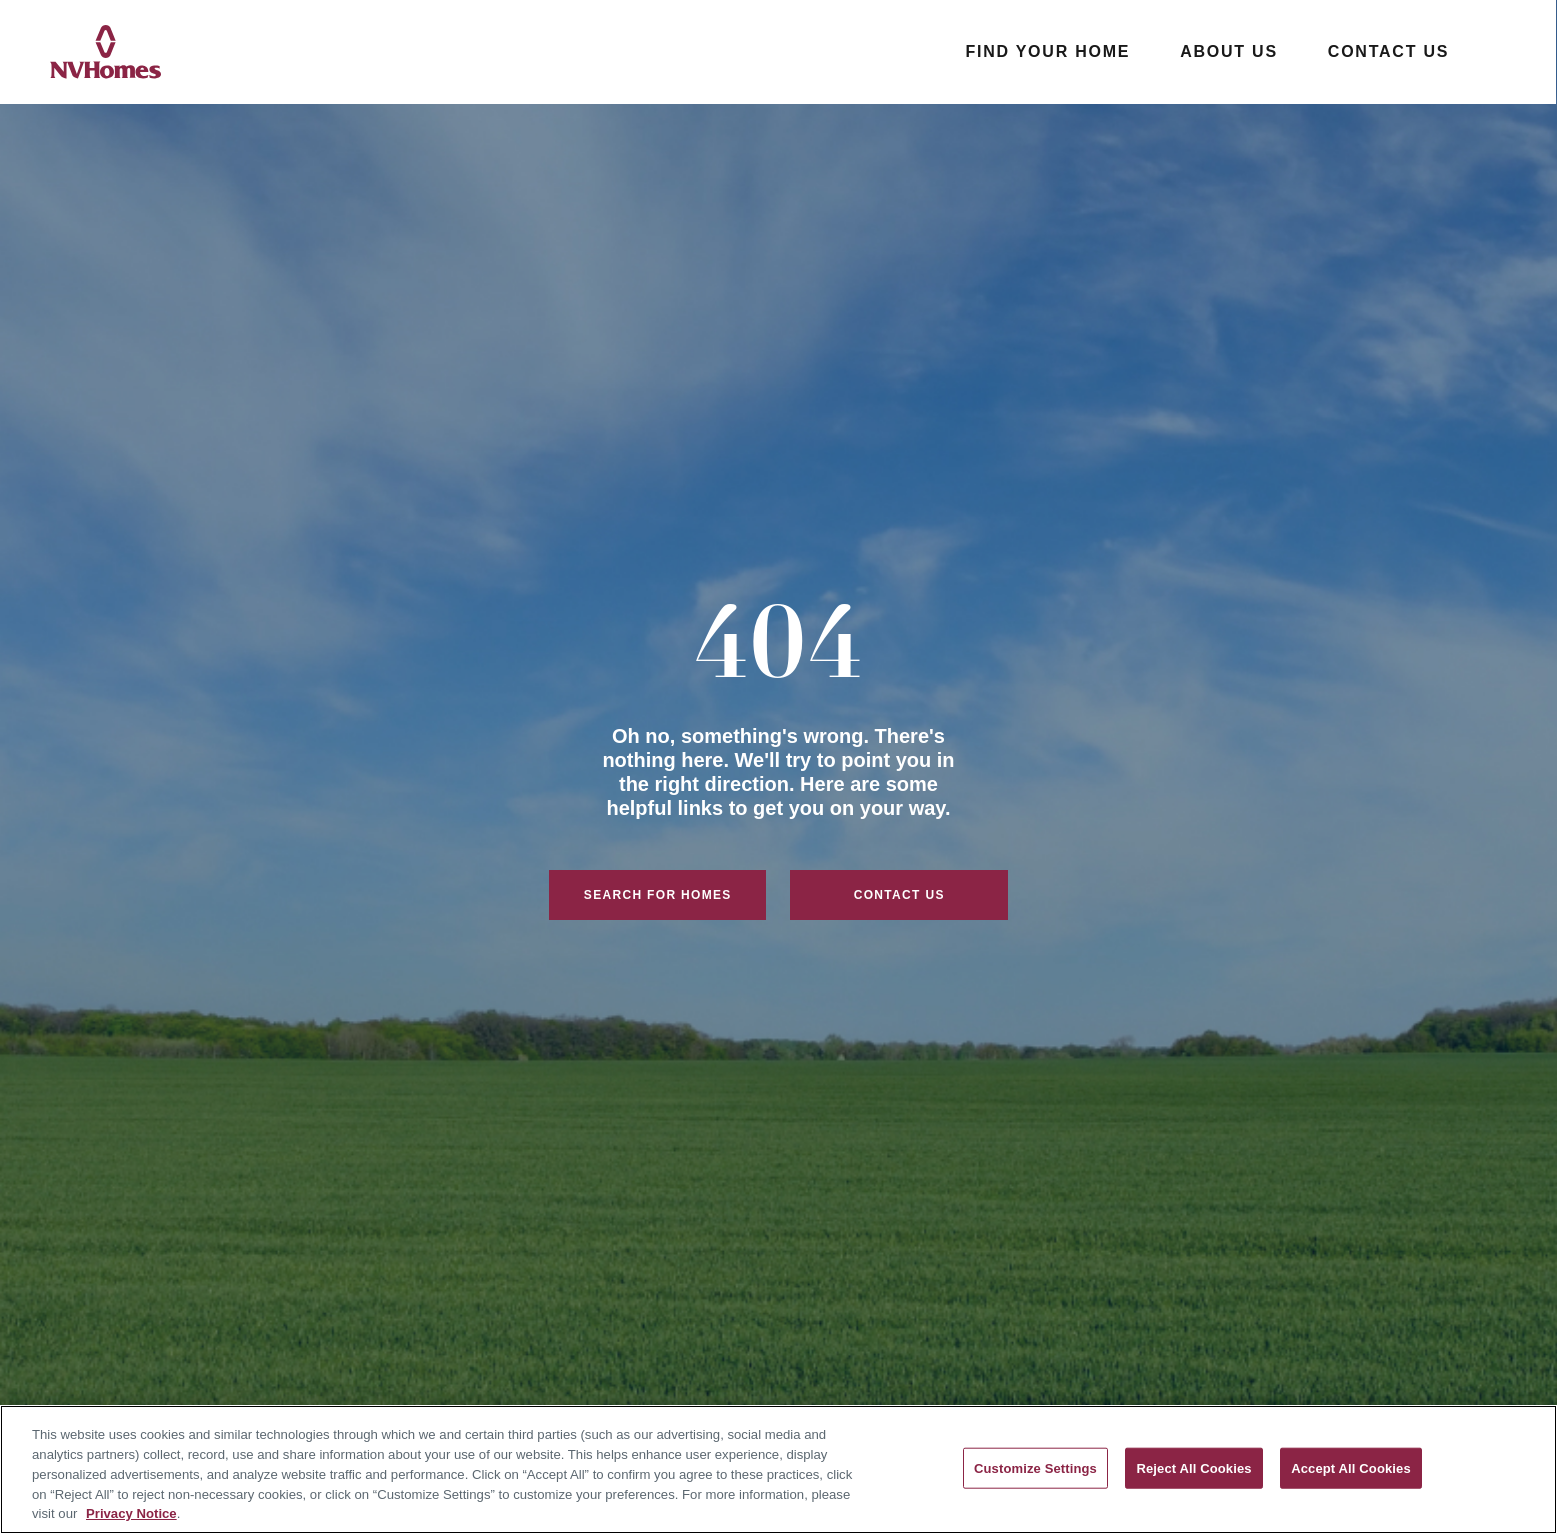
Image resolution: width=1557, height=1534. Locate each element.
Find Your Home (1047, 51)
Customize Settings (1035, 1467)
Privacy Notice (131, 1513)
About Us (1229, 51)
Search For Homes (658, 895)
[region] (778, 1469)
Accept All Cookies (1351, 1467)
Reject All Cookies (1193, 1467)
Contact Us (1388, 51)
